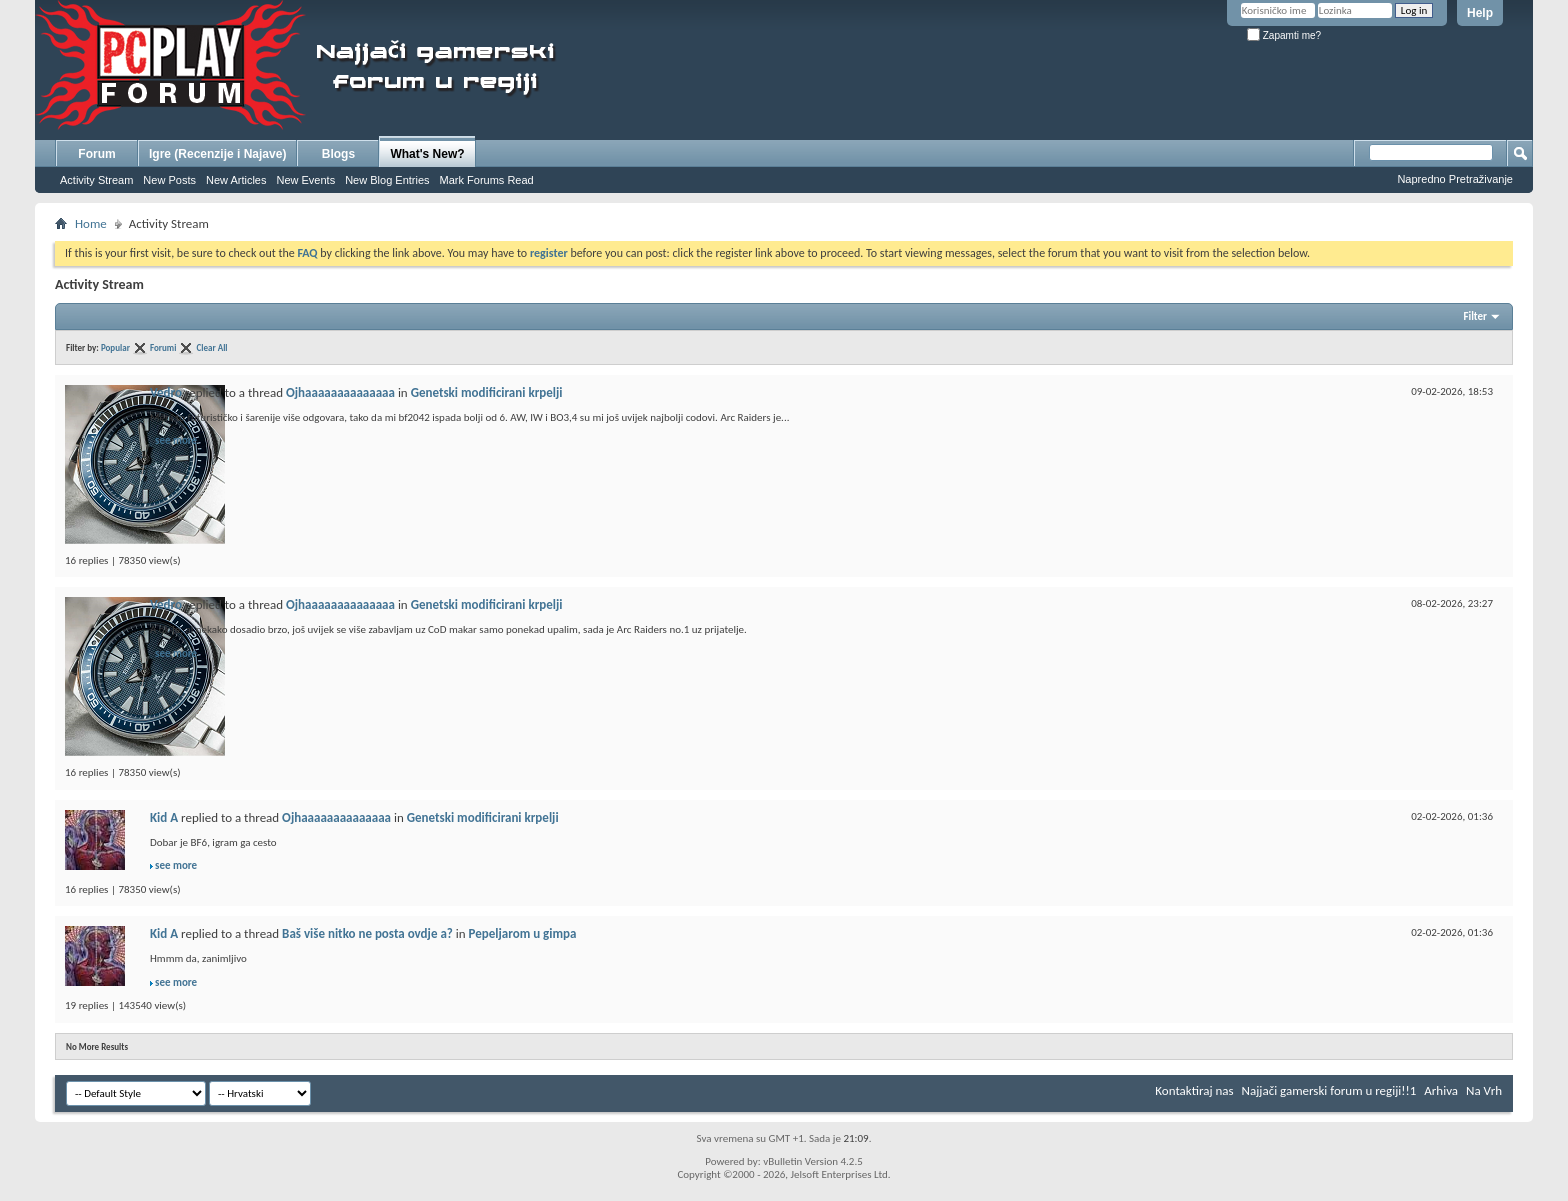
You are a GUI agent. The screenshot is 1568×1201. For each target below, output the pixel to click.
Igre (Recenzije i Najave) (217, 154)
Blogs (338, 154)
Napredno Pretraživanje (1455, 179)
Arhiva (1441, 1090)
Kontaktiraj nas (1194, 1090)
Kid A (164, 817)
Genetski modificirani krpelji (487, 392)
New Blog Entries (387, 180)
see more (176, 440)
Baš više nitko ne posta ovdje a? (367, 933)
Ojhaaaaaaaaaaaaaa (340, 392)
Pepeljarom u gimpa (523, 933)
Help (1480, 13)
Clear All (212, 347)
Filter (1475, 316)
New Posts (169, 180)
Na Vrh (1484, 1090)
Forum (96, 154)
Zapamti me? (1284, 35)
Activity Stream (96, 180)
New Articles (236, 180)
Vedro (166, 392)
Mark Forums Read (487, 180)
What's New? (427, 154)
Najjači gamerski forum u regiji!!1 (1329, 1090)
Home (91, 223)
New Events (305, 180)
